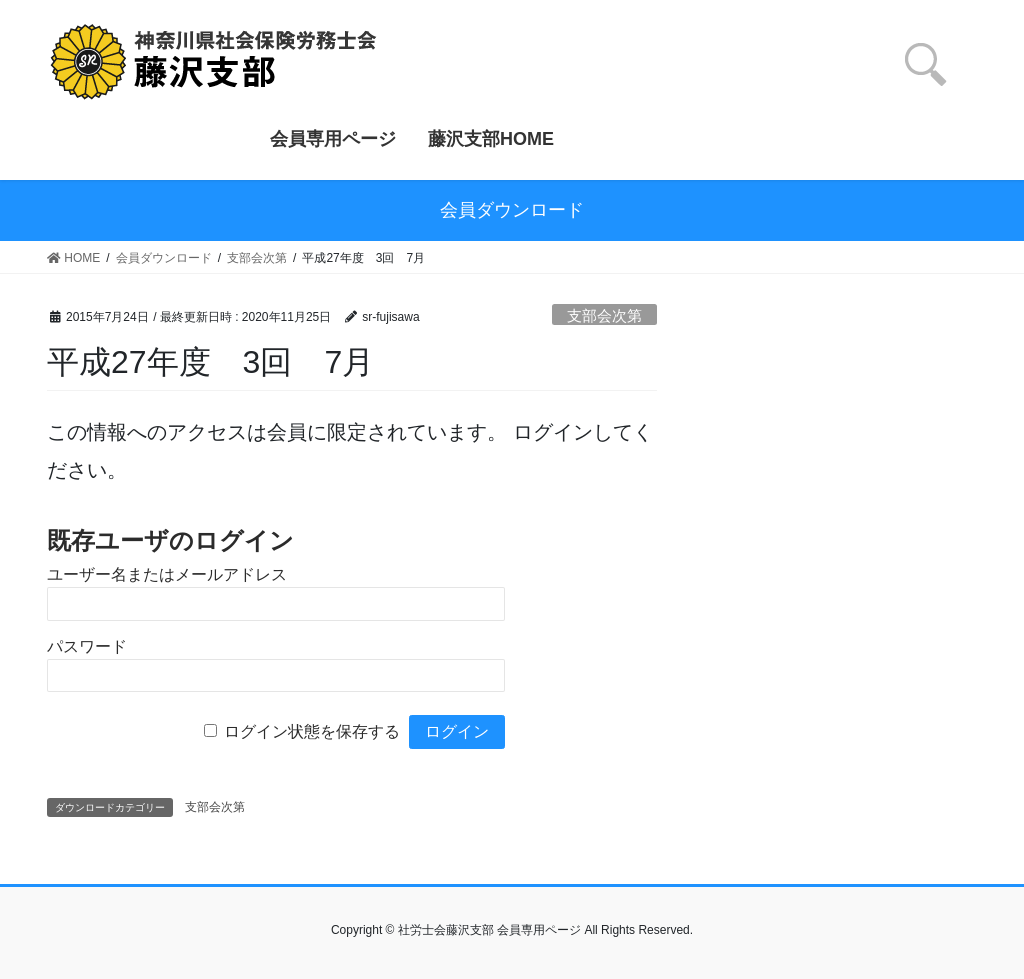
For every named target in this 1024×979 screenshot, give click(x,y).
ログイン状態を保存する (312, 731)
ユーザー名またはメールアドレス (167, 574)
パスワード (87, 646)
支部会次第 (604, 315)
